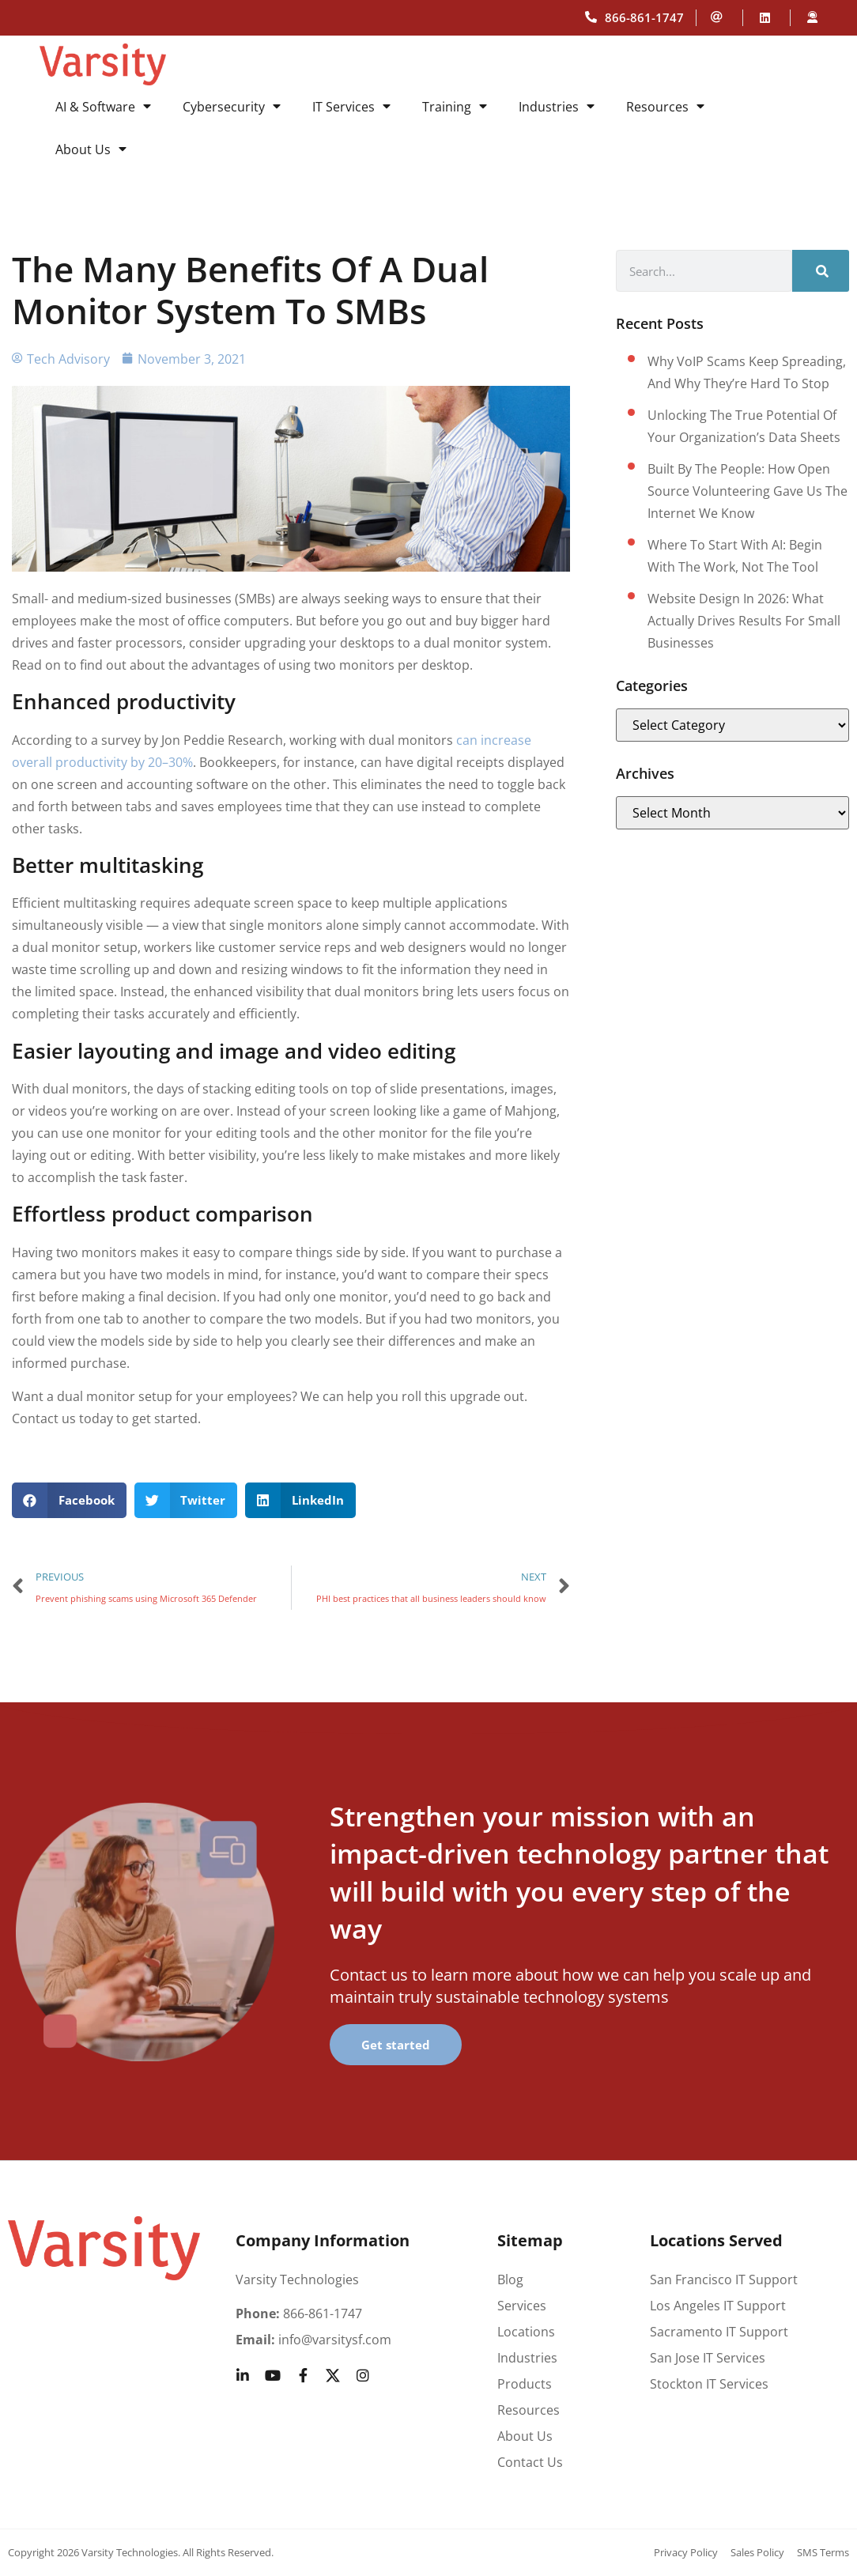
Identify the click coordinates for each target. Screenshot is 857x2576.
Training (454, 107)
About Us (90, 149)
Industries (557, 107)
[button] (69, 1500)
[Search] (820, 271)
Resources (665, 107)
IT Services (351, 107)
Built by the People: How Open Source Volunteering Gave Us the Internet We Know (747, 491)
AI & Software (103, 107)
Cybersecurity (232, 107)
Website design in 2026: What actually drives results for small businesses (743, 621)
